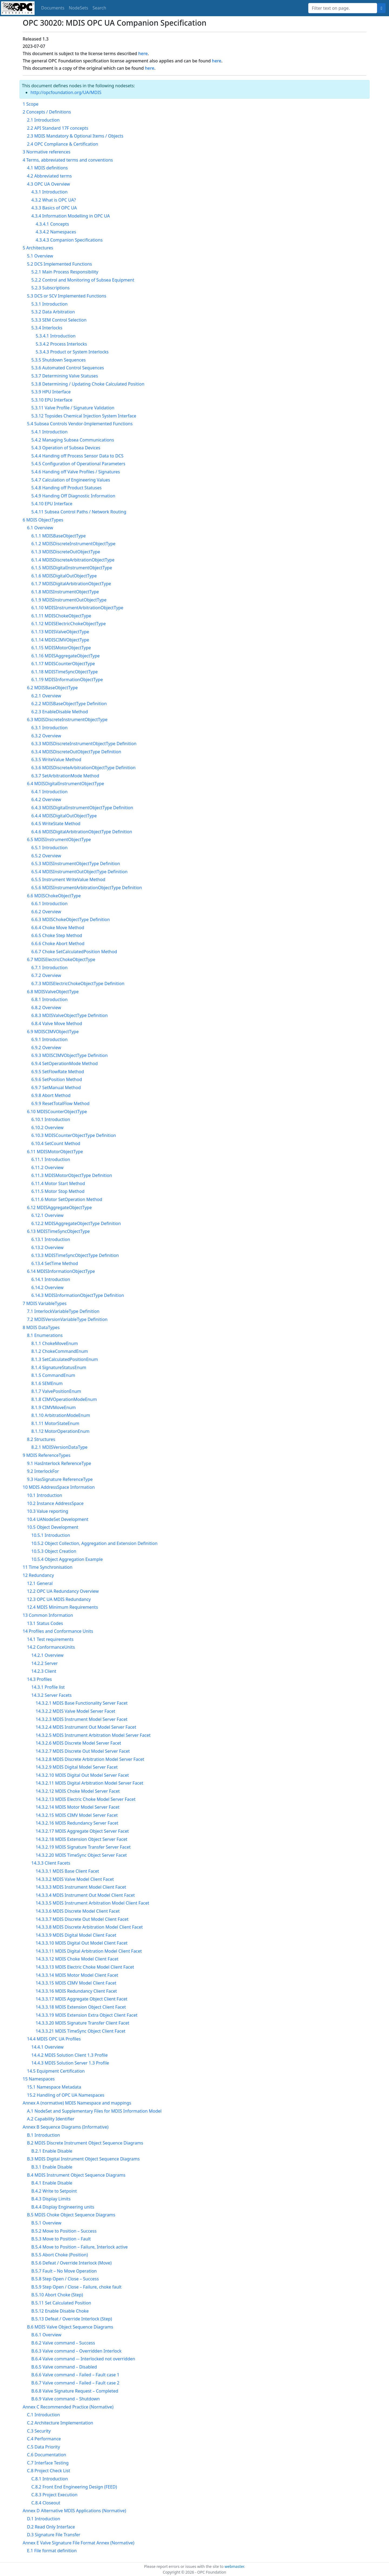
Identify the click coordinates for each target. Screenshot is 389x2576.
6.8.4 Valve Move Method (56, 1023)
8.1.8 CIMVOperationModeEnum (64, 1399)
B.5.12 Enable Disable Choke (60, 2311)
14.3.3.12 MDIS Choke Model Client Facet (77, 1959)
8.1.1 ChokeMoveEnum (54, 1343)
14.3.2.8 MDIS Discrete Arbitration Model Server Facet (90, 1759)
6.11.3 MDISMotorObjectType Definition (71, 1175)
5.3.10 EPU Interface (51, 400)
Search (99, 8)
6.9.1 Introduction (49, 1039)
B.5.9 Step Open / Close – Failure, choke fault (76, 2287)
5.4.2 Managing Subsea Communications (72, 440)
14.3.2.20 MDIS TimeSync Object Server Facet (81, 1855)
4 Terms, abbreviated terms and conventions (68, 160)
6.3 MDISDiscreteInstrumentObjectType (67, 719)
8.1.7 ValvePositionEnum (56, 1391)
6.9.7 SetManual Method (56, 1087)
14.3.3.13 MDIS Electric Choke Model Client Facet (85, 1967)
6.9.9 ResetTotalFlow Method (60, 1103)
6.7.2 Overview (46, 975)
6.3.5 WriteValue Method (56, 759)
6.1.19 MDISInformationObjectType (67, 680)
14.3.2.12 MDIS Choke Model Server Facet (78, 1791)
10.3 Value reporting (47, 1511)
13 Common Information (48, 1615)
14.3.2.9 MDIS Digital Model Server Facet (77, 1767)
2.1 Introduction (43, 120)
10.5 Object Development (52, 1527)
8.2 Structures (41, 1439)
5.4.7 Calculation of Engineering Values (70, 480)
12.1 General (40, 1583)
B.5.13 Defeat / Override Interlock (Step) (71, 2319)
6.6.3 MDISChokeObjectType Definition (70, 919)
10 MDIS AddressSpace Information (59, 1487)
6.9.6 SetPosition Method (56, 1079)
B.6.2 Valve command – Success (63, 2343)
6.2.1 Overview (46, 696)
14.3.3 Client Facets (50, 1863)
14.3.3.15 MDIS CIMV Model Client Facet (76, 1983)
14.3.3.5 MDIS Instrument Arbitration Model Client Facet (92, 1903)
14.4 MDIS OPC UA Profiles (54, 2039)
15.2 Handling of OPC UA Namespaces (65, 2095)
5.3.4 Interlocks (46, 328)
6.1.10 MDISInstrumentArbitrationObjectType (77, 608)
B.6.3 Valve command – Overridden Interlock (76, 2351)
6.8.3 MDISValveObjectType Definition (69, 1015)
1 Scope (30, 104)
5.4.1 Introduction (49, 432)
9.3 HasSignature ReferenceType (60, 1479)
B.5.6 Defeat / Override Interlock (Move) (71, 2263)
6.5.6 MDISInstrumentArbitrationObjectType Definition (86, 888)
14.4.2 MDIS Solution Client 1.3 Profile (69, 2055)
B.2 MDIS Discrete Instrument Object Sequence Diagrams (85, 2143)
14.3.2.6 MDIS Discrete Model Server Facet (78, 1743)
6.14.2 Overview (47, 1287)
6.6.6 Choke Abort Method (58, 943)
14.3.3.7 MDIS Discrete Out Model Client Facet (82, 1919)
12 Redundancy (38, 1575)
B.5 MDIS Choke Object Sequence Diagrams (71, 2215)
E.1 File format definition (52, 2551)
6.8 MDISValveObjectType (53, 992)
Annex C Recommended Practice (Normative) (68, 2407)
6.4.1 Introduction (49, 792)
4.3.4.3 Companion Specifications (69, 240)
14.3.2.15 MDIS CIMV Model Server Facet (77, 1815)
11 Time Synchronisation (47, 1567)
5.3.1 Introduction (49, 304)
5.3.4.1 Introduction (56, 336)
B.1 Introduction (43, 2135)
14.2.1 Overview (47, 1655)
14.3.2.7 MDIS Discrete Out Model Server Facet (83, 1751)
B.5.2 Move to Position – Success (63, 2231)
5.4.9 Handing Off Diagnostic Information (73, 496)
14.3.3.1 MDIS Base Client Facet (67, 1871)
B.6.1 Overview (46, 2335)
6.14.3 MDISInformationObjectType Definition (77, 1295)
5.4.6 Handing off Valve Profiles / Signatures (75, 472)
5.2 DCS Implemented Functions (59, 264)
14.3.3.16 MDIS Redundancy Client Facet (76, 1991)
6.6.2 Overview (46, 912)
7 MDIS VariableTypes (44, 1303)
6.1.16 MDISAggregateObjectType (65, 656)
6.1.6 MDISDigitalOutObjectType (64, 576)
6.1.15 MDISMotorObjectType (61, 648)
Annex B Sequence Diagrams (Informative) (66, 2127)
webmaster (234, 2566)
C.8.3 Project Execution (54, 2495)
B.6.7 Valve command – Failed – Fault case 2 (75, 2383)
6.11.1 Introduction (50, 1159)
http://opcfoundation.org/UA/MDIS (66, 92)
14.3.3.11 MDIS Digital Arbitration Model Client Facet (89, 1951)
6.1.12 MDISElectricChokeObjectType (68, 624)
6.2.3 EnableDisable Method (59, 712)
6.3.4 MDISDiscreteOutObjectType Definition (76, 752)
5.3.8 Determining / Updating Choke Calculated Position (87, 384)
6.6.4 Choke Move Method (57, 928)
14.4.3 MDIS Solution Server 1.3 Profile (70, 2063)
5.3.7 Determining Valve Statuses (64, 376)
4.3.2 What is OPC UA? (53, 200)
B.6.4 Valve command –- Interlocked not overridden (83, 2359)
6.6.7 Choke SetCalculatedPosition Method (74, 952)
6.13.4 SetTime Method (54, 1263)
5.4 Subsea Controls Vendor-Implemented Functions (80, 424)
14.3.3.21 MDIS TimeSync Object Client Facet (80, 2031)
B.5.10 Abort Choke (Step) (57, 2295)
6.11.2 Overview (47, 1167)
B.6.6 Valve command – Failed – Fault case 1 (75, 2375)
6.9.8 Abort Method (51, 1095)
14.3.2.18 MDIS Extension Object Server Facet (81, 1839)
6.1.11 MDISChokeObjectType (61, 616)
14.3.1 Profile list (48, 1687)
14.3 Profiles (39, 1679)
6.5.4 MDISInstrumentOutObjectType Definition (79, 872)
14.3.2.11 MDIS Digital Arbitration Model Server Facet (89, 1783)
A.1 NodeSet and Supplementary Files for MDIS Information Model (94, 2111)
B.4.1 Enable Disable (51, 2183)
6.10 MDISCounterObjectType (57, 1112)
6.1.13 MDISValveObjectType (60, 632)
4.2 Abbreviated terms (49, 176)
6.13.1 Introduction (50, 1239)
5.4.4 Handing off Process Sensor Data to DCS (77, 456)
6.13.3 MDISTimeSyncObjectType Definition (75, 1255)
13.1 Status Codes (45, 1623)
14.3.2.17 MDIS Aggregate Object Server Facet (82, 1831)
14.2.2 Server (44, 1663)
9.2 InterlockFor (43, 1471)
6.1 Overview (40, 528)
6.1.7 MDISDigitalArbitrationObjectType (71, 584)
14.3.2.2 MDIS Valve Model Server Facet (75, 1711)
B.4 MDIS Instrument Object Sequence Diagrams (76, 2175)
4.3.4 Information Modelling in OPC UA (70, 216)
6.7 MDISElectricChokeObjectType (61, 959)
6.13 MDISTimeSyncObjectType (58, 1231)
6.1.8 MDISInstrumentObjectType (65, 592)
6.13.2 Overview (47, 1247)
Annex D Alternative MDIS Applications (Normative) (74, 2511)
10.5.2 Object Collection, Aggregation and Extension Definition (94, 1543)
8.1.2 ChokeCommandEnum (59, 1351)
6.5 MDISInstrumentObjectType (59, 839)
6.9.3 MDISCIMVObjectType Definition (69, 1055)
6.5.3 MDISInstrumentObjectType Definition (75, 864)
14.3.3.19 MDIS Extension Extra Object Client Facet (87, 2015)
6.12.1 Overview (47, 1215)
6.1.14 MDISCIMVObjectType (60, 640)
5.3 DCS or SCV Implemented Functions (66, 296)
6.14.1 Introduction (50, 1279)
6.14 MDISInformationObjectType (61, 1271)
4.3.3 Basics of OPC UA (54, 208)
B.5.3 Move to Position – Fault (61, 2239)
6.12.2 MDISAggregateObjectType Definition (76, 1223)
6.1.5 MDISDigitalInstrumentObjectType (71, 568)
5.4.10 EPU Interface (51, 504)
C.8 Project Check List (48, 2471)
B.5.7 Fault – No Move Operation (64, 2271)
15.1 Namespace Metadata (54, 2087)
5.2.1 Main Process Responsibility (64, 272)
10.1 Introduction (44, 1495)
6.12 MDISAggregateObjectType (59, 1207)
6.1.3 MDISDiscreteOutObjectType (65, 552)
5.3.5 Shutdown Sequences (58, 360)
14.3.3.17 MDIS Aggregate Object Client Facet (82, 1999)
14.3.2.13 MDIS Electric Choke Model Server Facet (85, 1799)
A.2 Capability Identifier (50, 2119)
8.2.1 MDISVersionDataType (59, 1447)
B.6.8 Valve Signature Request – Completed (74, 2391)
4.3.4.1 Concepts (52, 224)
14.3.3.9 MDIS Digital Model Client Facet (76, 1935)
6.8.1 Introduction (49, 999)
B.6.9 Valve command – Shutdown (65, 2399)
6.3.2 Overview (46, 736)
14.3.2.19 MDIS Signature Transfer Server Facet (83, 1847)
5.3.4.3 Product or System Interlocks (72, 352)
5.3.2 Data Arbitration (53, 312)
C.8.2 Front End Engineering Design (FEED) (74, 2487)
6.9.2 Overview (46, 1048)
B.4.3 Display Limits (51, 2199)
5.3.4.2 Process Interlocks (61, 344)
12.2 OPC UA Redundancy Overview (63, 1591)
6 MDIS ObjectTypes (43, 520)
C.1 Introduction (43, 2415)
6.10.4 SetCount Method (55, 1143)
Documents (52, 8)
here (143, 53)
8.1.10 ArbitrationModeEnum (60, 1415)
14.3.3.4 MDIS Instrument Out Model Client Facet (85, 1895)
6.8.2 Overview (46, 1008)
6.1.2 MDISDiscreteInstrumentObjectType (73, 544)
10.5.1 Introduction (50, 1535)
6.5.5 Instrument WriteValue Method (68, 879)
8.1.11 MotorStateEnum (55, 1423)
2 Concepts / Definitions (47, 112)
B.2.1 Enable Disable (51, 2151)
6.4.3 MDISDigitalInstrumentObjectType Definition (82, 808)
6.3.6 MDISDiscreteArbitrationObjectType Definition (83, 768)
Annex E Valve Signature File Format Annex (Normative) (78, 2543)
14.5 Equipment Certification (56, 2071)
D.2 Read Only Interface (51, 2527)
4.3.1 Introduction (49, 192)
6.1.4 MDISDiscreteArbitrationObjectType (73, 560)
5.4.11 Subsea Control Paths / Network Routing (78, 512)
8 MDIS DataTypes (41, 1327)
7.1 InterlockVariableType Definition (63, 1311)
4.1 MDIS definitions (47, 168)
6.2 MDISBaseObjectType (52, 688)
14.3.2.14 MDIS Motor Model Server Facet (77, 1807)
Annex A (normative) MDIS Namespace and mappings (77, 2103)
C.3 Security (39, 2431)
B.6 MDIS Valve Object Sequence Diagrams (70, 2327)
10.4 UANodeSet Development (57, 1519)
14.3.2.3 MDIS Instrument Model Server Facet (82, 1719)
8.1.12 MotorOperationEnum (60, 1431)
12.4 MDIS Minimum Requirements (62, 1607)
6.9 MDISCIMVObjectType (53, 1032)
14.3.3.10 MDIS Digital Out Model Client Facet (82, 1943)
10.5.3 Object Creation (53, 1551)
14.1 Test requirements (50, 1639)
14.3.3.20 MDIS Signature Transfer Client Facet (82, 2023)
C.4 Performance (44, 2439)
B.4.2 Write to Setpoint (54, 2191)
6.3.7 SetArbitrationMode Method (65, 776)
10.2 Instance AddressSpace (55, 1503)
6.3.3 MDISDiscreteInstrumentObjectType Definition (83, 744)
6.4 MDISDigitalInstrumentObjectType (65, 784)
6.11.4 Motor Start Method (58, 1183)
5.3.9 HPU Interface (51, 392)
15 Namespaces (39, 2079)
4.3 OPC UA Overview (48, 184)
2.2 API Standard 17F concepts (57, 128)
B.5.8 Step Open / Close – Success (65, 2279)
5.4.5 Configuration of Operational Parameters (78, 464)
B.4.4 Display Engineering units (62, 2207)
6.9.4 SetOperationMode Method (64, 1063)
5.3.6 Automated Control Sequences (67, 368)
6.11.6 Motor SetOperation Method (66, 1199)
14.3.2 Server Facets (51, 1695)
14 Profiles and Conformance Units (58, 1631)
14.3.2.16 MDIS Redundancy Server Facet (77, 1823)
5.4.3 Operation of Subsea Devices (65, 448)
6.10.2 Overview (47, 1127)
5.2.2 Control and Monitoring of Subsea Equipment (82, 280)
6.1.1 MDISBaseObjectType (58, 536)
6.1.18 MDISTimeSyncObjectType (64, 672)
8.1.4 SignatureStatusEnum (58, 1367)
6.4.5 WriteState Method (56, 824)
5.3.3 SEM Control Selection (58, 320)
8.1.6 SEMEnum (47, 1383)
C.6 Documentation (46, 2455)
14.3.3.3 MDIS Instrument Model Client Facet (81, 1887)
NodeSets (78, 8)
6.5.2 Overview (46, 856)
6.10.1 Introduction (50, 1119)
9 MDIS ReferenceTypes (47, 1455)
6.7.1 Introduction (49, 968)
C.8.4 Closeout (45, 2503)
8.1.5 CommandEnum (53, 1375)
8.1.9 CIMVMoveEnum (53, 1407)
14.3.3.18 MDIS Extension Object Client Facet (81, 2007)
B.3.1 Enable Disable (51, 2167)
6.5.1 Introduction (49, 848)
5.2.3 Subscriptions (50, 288)
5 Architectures (38, 248)
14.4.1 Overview (47, 2047)
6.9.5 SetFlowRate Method (57, 1072)
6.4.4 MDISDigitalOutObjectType (64, 816)
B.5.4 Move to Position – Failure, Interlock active (79, 2247)
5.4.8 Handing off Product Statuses (66, 488)
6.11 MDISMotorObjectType (55, 1152)
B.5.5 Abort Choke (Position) (59, 2255)
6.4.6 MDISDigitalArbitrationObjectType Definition (81, 832)
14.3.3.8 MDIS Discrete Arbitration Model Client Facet (89, 1927)
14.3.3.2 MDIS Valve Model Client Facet (75, 1879)
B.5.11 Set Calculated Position (61, 2303)
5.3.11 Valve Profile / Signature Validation (72, 408)
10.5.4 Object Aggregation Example (67, 1559)
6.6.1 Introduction (49, 903)
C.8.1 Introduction (49, 2479)
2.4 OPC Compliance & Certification (62, 144)
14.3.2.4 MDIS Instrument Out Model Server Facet (86, 1727)
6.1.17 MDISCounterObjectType (63, 664)
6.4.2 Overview (46, 799)
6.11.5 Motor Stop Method (58, 1191)
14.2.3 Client (43, 1671)
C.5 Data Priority (43, 2447)
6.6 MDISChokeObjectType (54, 896)
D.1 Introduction (43, 2519)
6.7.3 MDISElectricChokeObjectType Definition (77, 983)
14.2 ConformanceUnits (51, 1647)
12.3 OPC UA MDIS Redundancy (59, 1599)
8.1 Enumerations (45, 1335)
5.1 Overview (40, 256)
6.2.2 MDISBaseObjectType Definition (69, 704)
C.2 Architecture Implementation (60, 2423)
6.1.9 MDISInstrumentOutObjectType (68, 600)
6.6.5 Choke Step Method (56, 935)
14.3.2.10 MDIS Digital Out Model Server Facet (82, 1775)
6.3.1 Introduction (49, 728)
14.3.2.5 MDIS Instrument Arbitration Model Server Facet (93, 1735)
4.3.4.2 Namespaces (56, 232)
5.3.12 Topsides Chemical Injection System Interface (83, 416)
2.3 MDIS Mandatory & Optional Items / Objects (75, 136)
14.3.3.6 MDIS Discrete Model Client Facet (78, 1911)
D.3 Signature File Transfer (53, 2535)
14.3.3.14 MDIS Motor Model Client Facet (77, 1975)
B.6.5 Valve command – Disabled (64, 2367)
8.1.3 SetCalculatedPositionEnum (64, 1359)
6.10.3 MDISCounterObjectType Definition (73, 1135)
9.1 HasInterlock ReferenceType (59, 1463)
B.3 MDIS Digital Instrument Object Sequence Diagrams (83, 2159)
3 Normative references (46, 152)
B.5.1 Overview (46, 2223)
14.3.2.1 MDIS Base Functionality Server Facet (82, 1703)
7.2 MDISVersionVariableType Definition (67, 1319)
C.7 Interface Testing (48, 2463)
